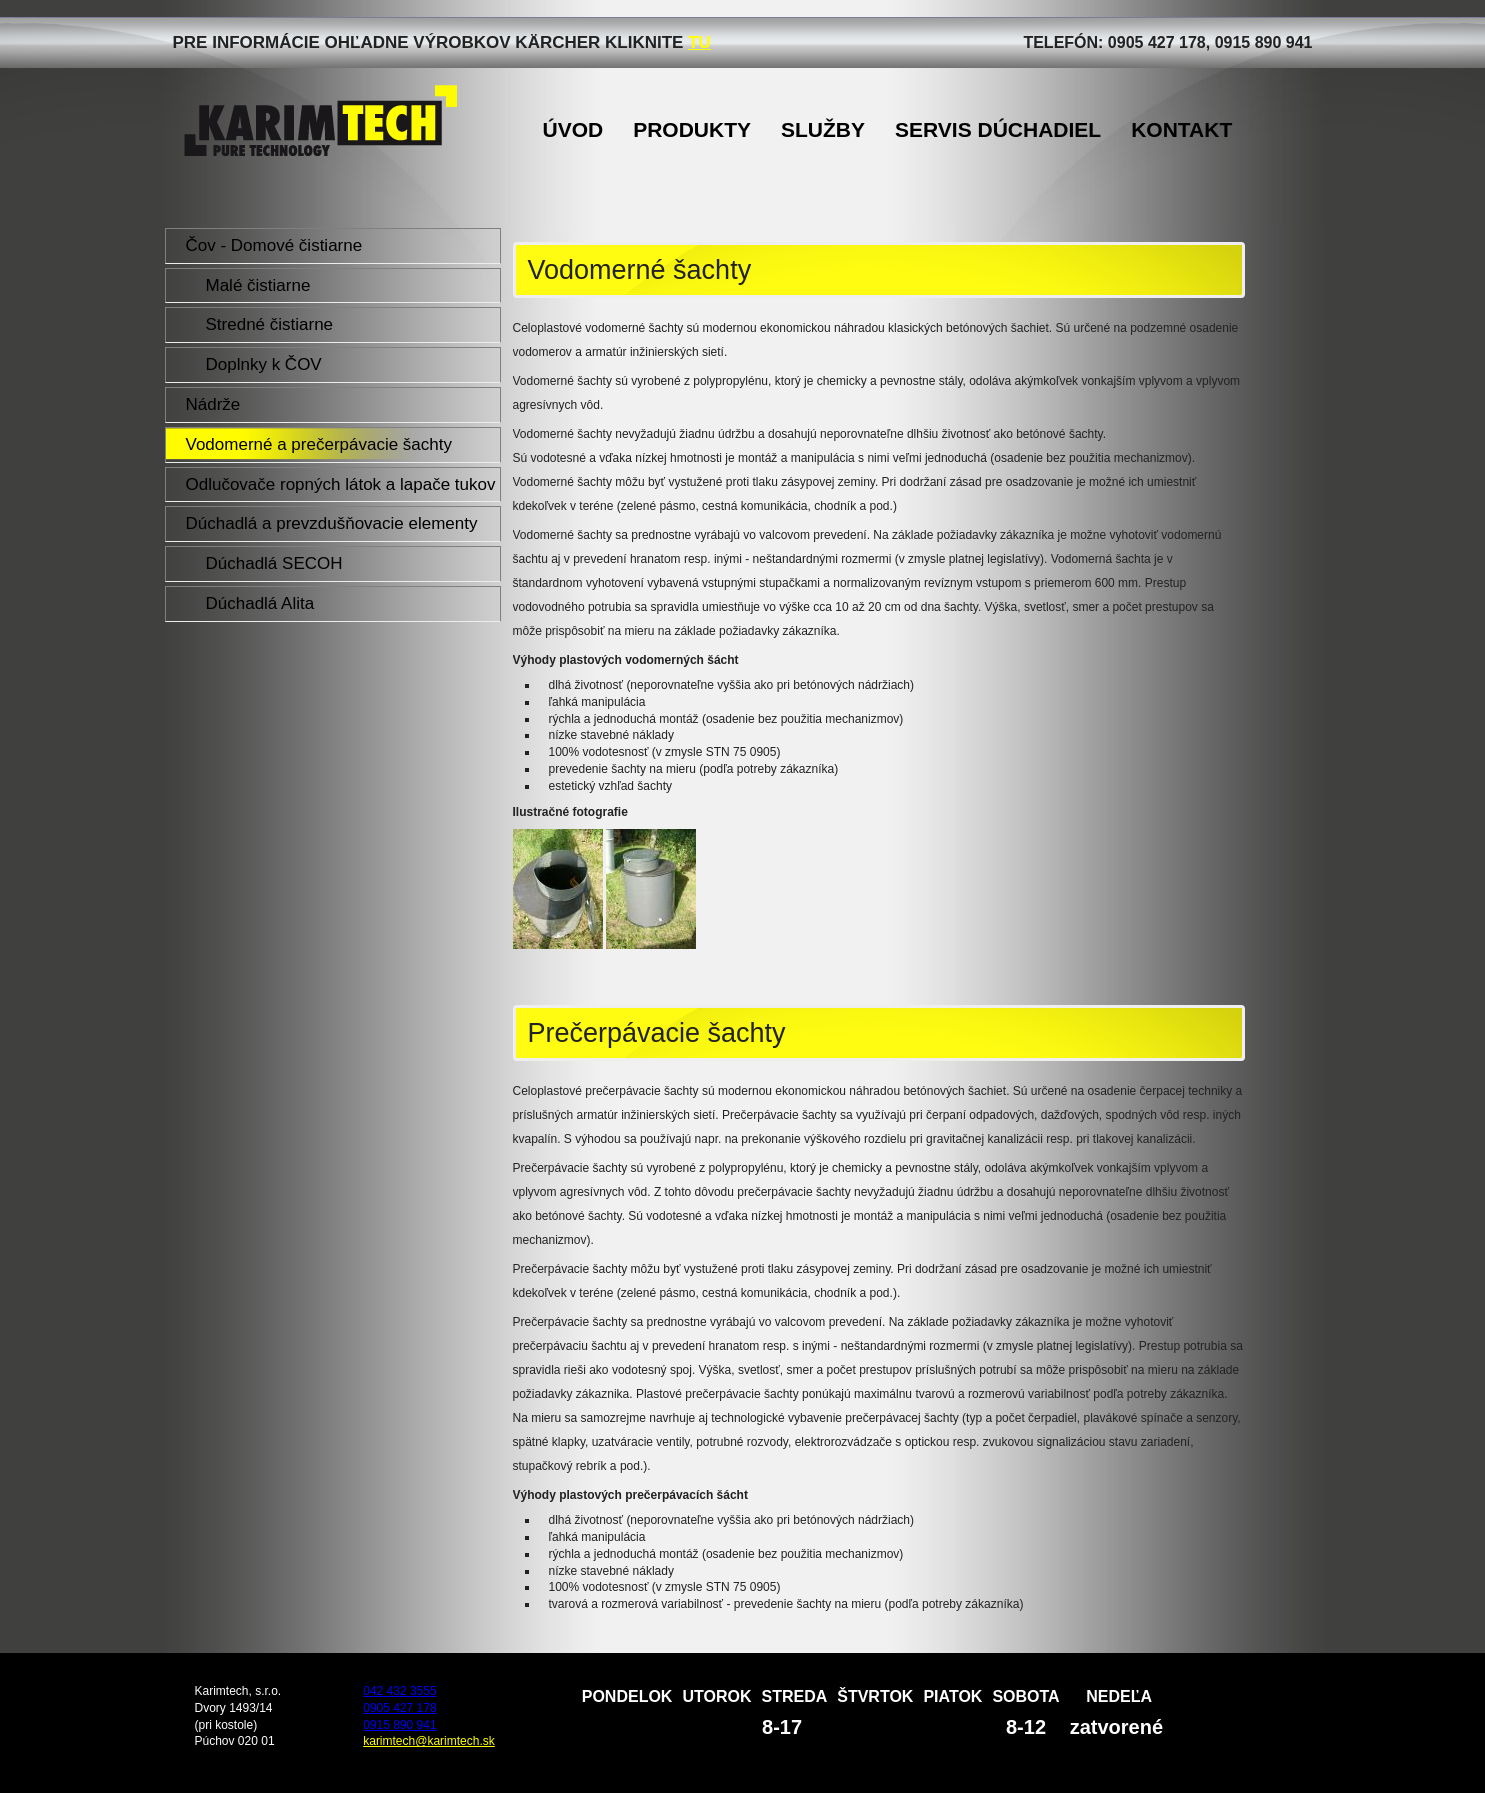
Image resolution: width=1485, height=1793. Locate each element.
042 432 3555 (399, 1691)
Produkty (692, 129)
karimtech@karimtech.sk (429, 1741)
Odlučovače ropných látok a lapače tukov (341, 484)
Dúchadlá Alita (260, 603)
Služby (823, 129)
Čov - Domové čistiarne (274, 245)
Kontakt (1181, 129)
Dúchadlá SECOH (274, 563)
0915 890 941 (399, 1725)
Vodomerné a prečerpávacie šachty (319, 444)
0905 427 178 (399, 1708)
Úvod (573, 129)
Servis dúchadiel (998, 129)
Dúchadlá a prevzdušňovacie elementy (332, 523)
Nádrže (213, 404)
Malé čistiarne (258, 285)
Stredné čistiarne (270, 324)
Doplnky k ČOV (264, 364)
